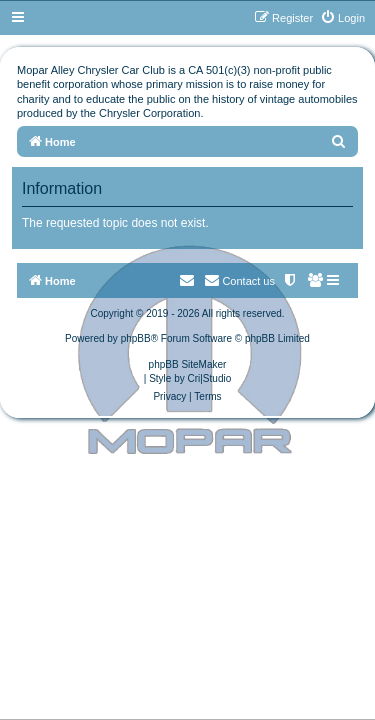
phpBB (136, 338)
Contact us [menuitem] (239, 280)
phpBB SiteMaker (188, 364)
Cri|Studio (210, 378)
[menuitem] (342, 18)
